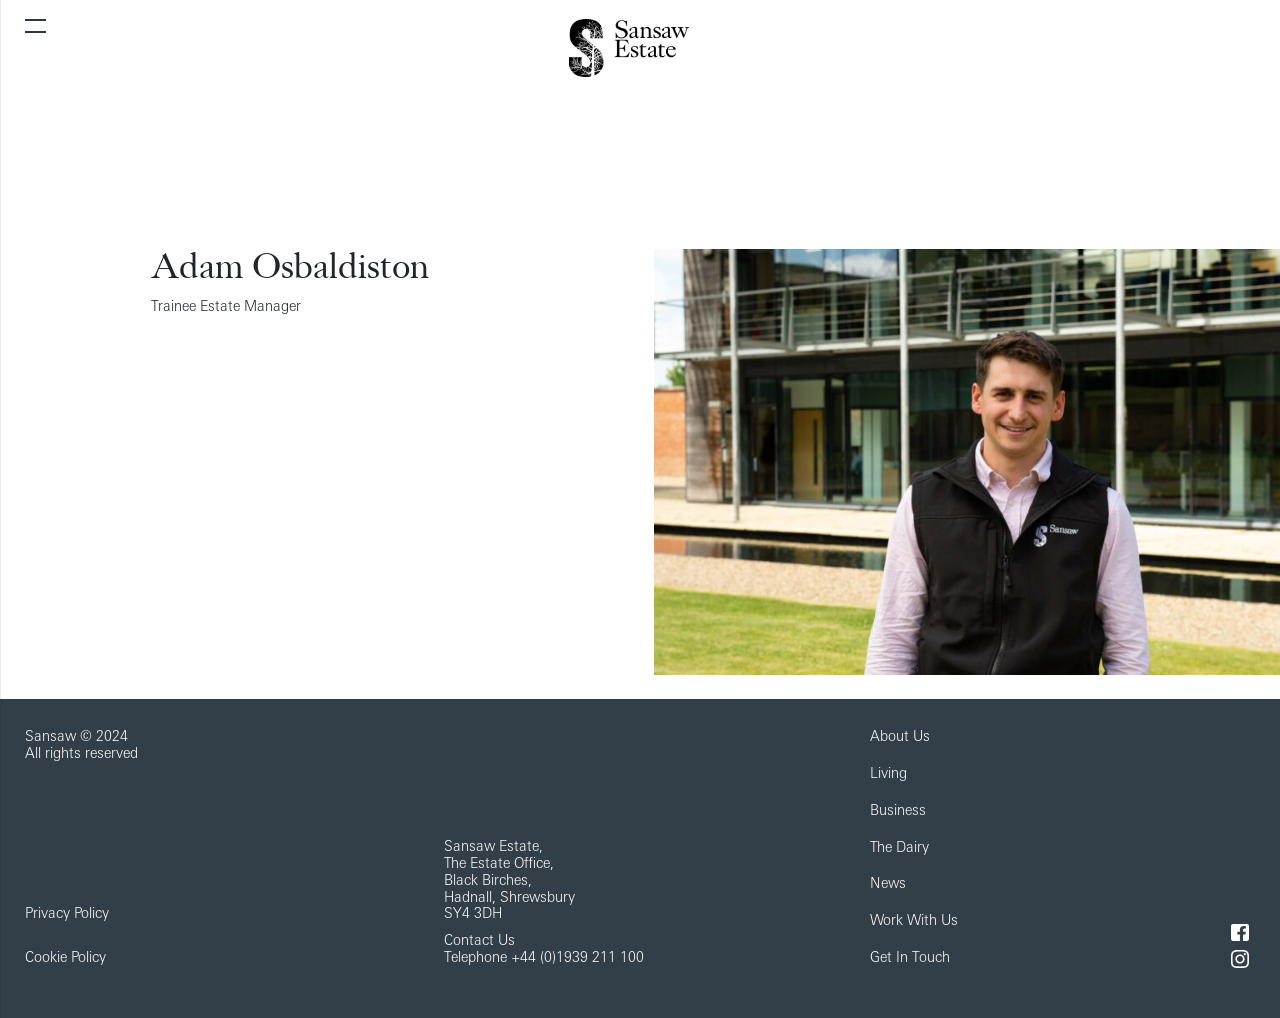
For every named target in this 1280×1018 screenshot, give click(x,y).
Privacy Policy (67, 914)
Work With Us (914, 921)
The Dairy (899, 848)
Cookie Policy (65, 958)
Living (888, 774)
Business (898, 811)
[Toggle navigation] (35, 26)
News (888, 884)
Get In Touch (910, 958)
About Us (900, 737)
